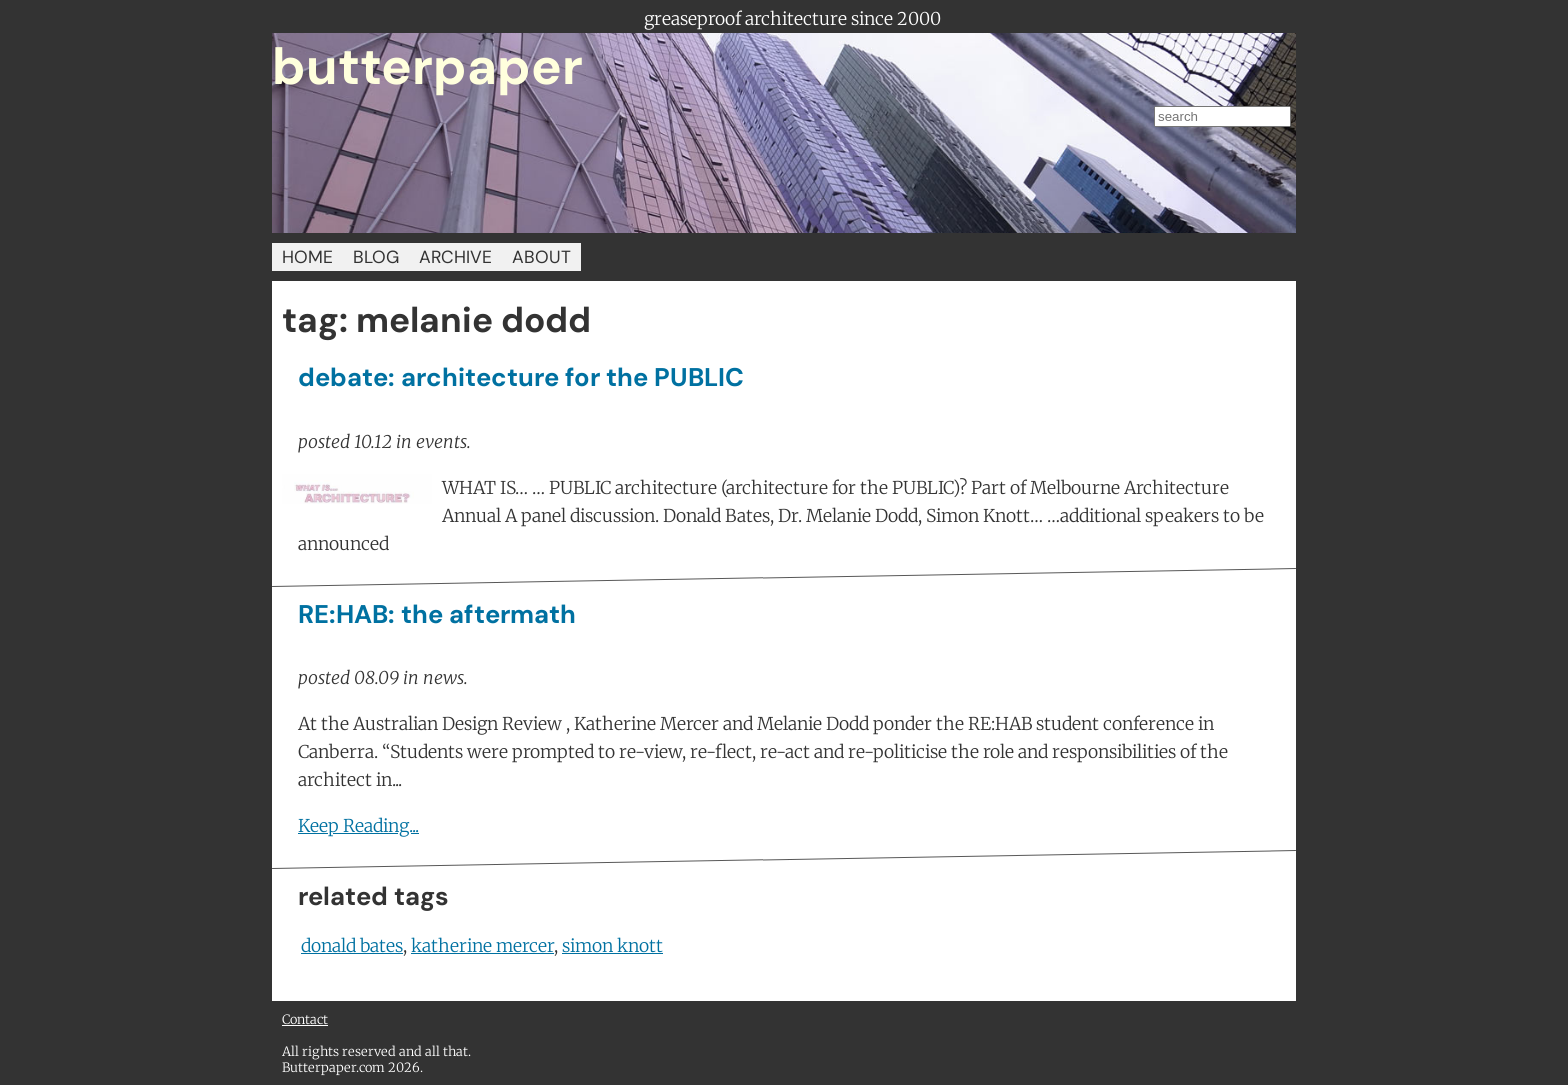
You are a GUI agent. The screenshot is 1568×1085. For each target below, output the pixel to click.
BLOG (376, 257)
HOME (307, 257)
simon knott (612, 946)
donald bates (352, 946)
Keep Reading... (358, 826)
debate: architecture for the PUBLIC (521, 377)
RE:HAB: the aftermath (437, 614)
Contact (305, 1019)
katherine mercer (482, 946)
